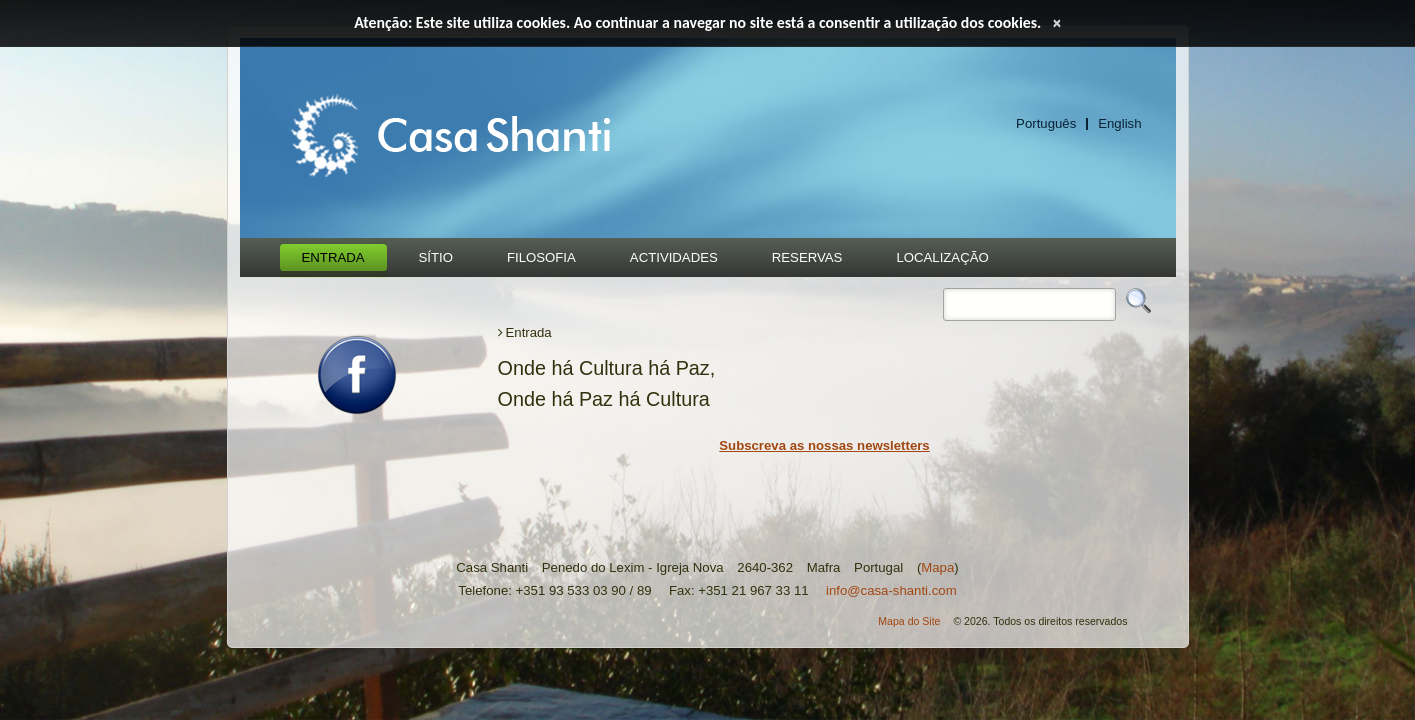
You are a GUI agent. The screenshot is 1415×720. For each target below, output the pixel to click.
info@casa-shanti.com (891, 590)
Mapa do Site (909, 621)
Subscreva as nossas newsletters (824, 445)
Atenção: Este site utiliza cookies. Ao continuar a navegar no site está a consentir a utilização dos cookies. (697, 22)
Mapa (937, 567)
